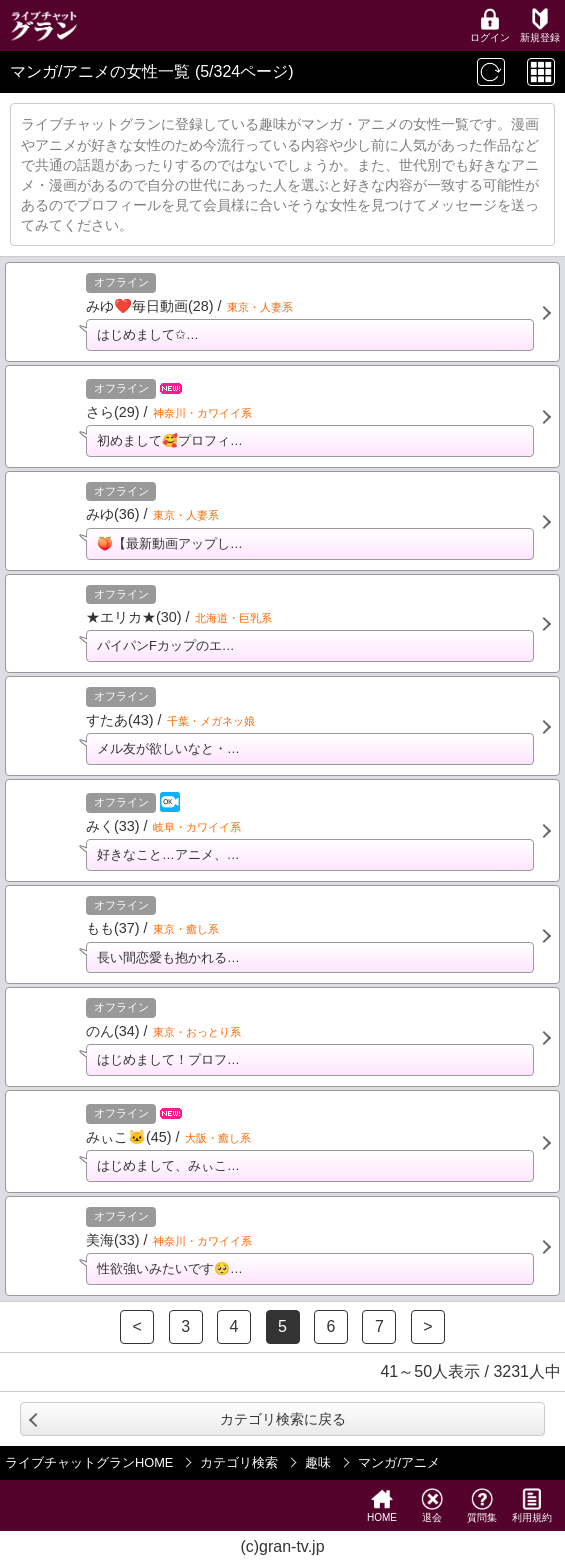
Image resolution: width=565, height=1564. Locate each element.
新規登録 (540, 25)
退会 (432, 1505)
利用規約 (532, 1505)
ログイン (490, 25)
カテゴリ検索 (239, 1462)
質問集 (482, 1505)
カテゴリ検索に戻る (283, 1419)
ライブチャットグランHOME (89, 1462)
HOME (382, 1505)
